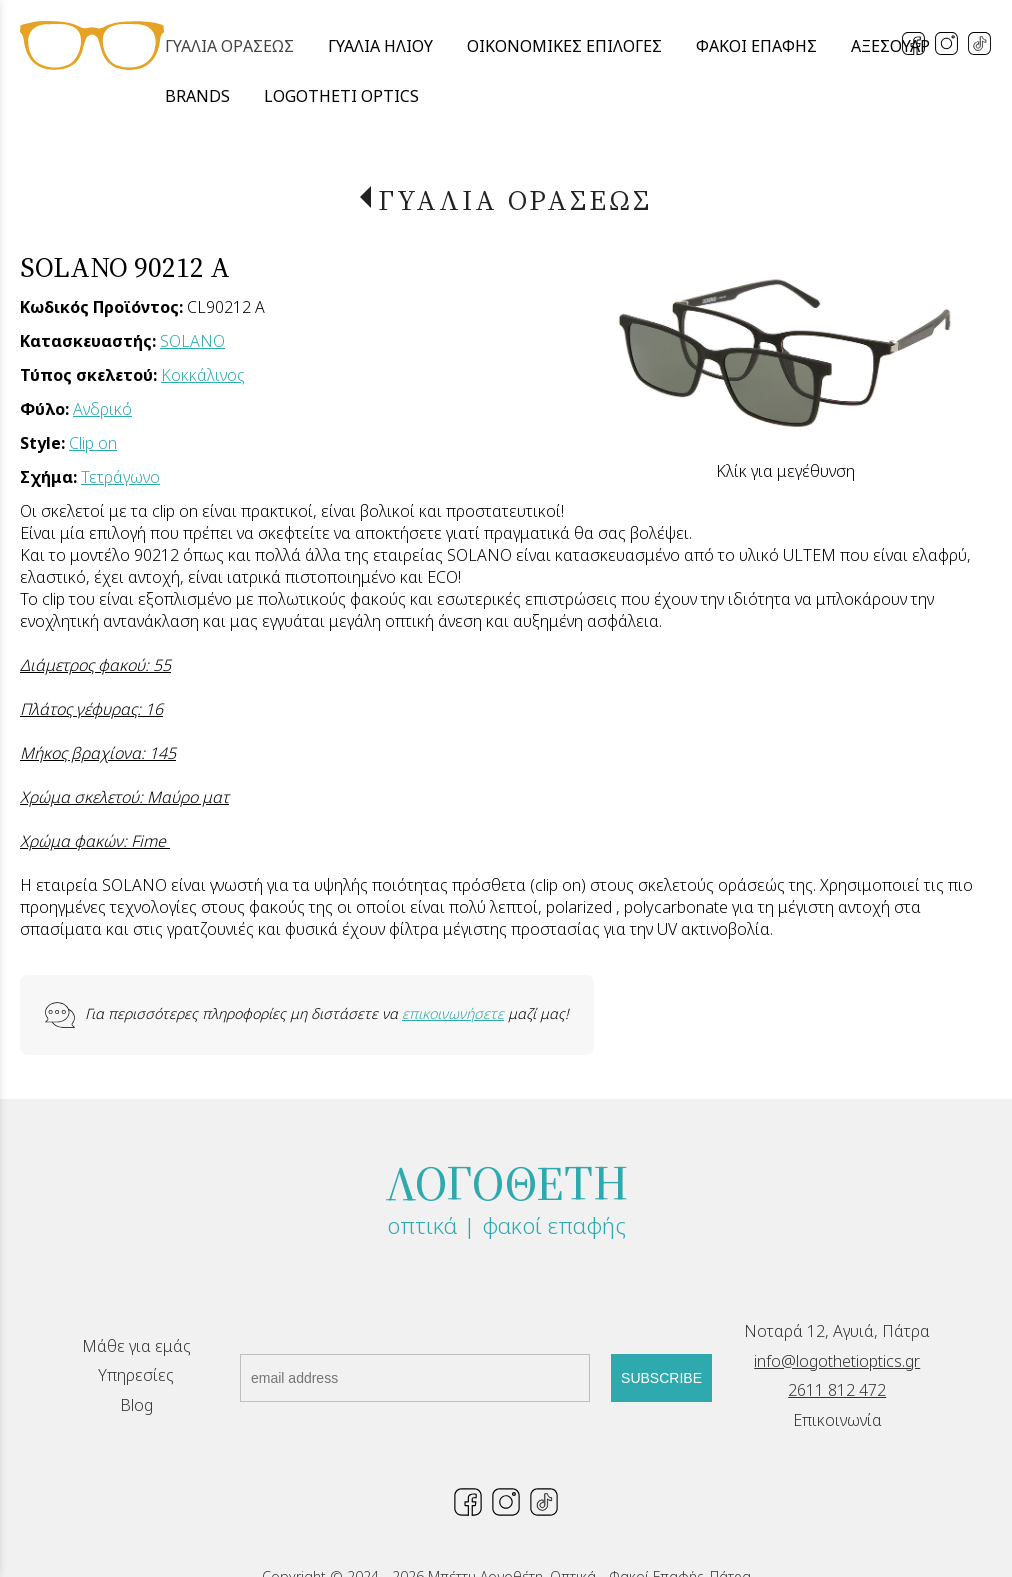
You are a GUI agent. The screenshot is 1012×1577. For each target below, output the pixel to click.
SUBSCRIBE (661, 1378)
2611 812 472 (837, 1390)
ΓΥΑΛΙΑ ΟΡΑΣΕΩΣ (515, 200)
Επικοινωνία (837, 1420)
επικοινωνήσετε (453, 1013)
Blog (136, 1405)
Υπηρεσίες (136, 1375)
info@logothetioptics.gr (837, 1361)
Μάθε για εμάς (136, 1346)
